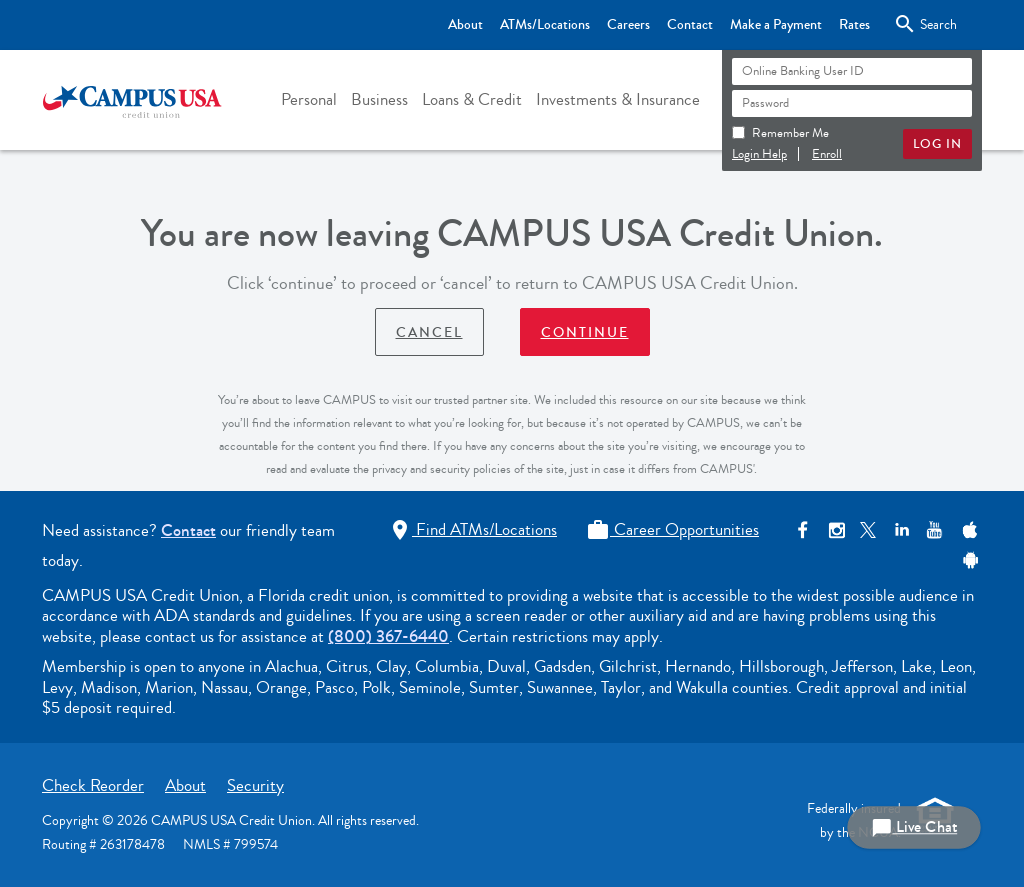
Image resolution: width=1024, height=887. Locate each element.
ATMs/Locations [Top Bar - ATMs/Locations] (545, 25)
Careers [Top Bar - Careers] (628, 25)
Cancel (429, 333)
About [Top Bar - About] (465, 25)
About (185, 785)
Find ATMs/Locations (472, 529)
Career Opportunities (672, 529)
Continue (585, 333)
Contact (188, 530)
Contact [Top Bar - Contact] (690, 25)
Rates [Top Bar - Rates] (854, 25)
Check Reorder (93, 785)
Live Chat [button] (914, 827)
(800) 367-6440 (388, 636)
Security (255, 785)
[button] (309, 100)
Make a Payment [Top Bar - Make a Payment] (776, 25)
